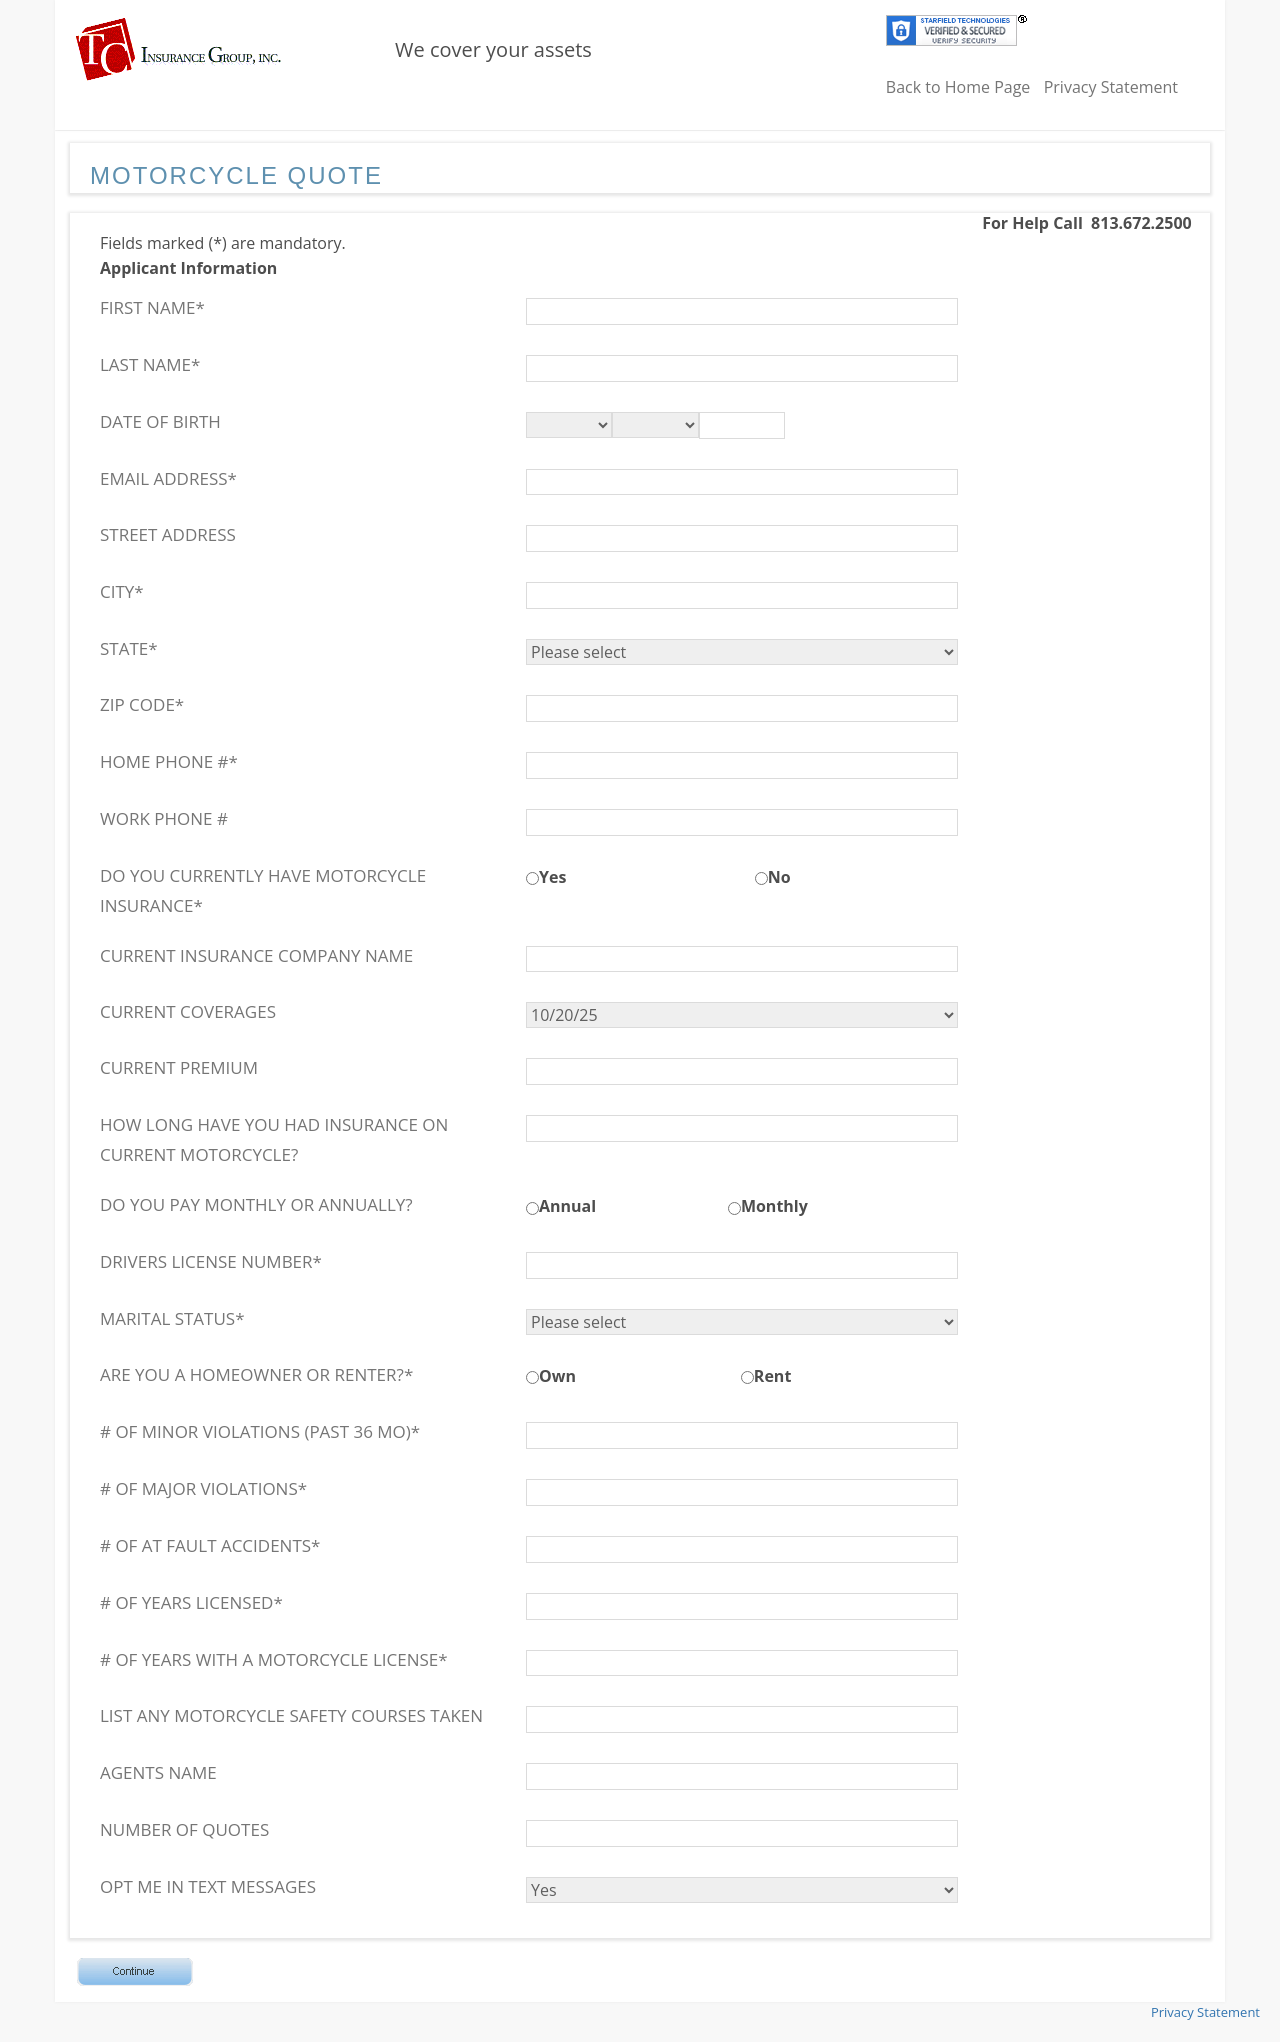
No (779, 877)
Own (557, 1376)
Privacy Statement (1111, 87)
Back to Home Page (958, 87)
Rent (772, 1376)
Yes (552, 877)
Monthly (774, 1206)
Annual (567, 1206)
